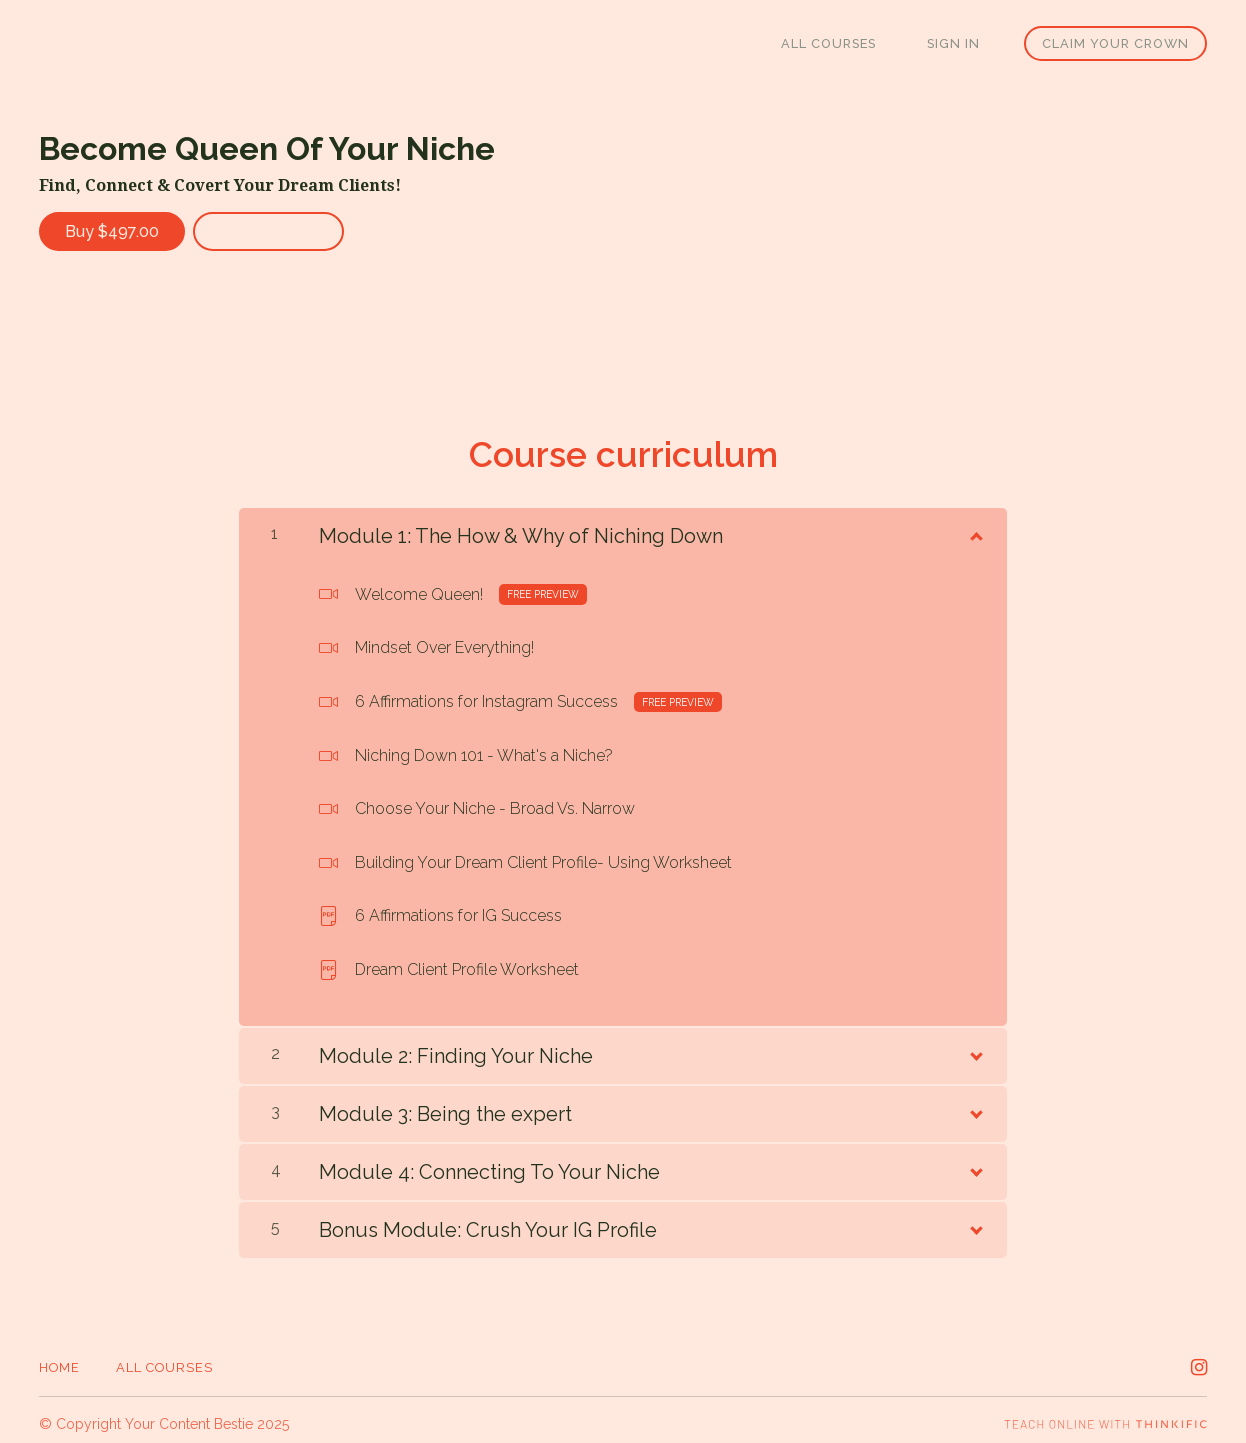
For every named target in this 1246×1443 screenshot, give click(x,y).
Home (59, 1359)
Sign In (961, 43)
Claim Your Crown (1115, 43)
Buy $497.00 (112, 231)
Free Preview (276, 231)
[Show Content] (975, 525)
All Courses (851, 43)
